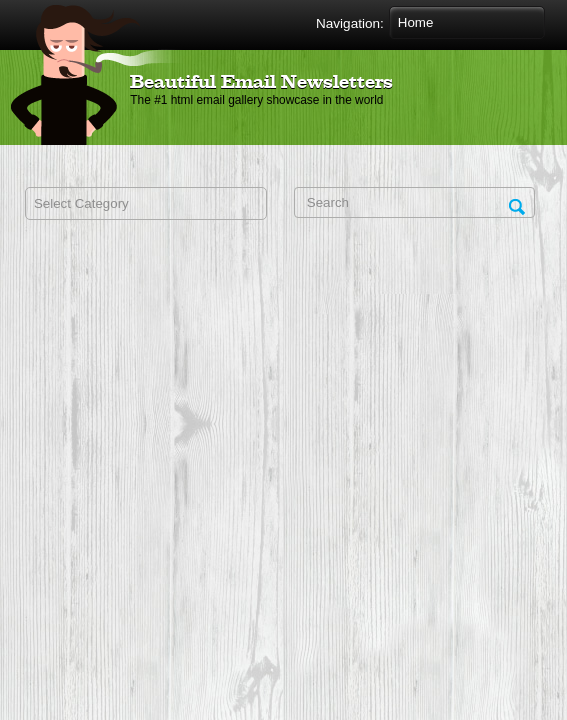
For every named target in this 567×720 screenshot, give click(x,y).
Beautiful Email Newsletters (261, 83)
